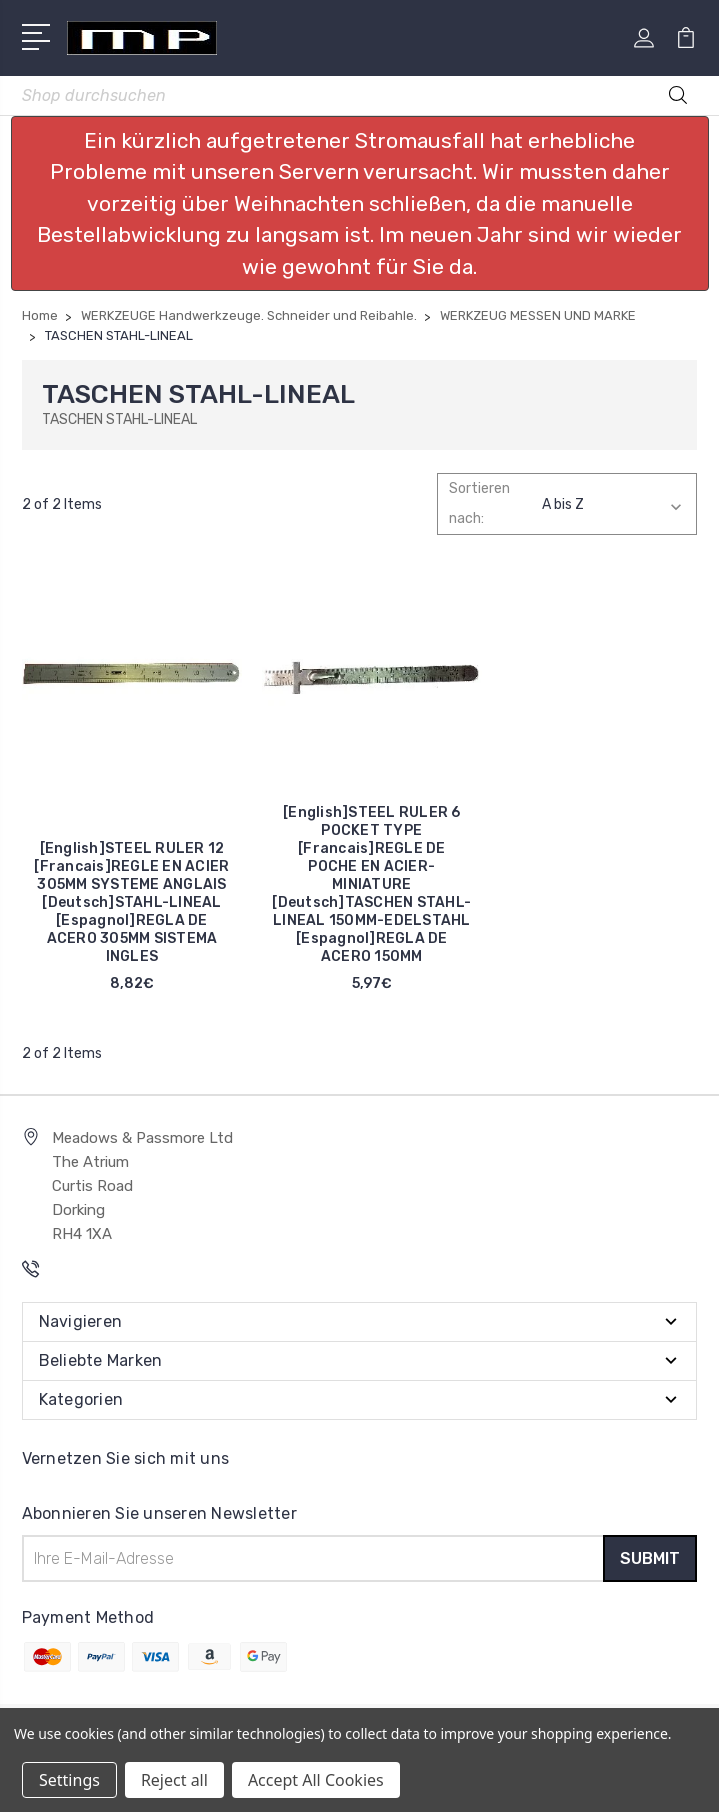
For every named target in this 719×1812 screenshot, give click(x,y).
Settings (69, 1780)
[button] (360, 204)
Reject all (174, 1780)
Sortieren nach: (479, 503)
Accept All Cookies (316, 1780)
